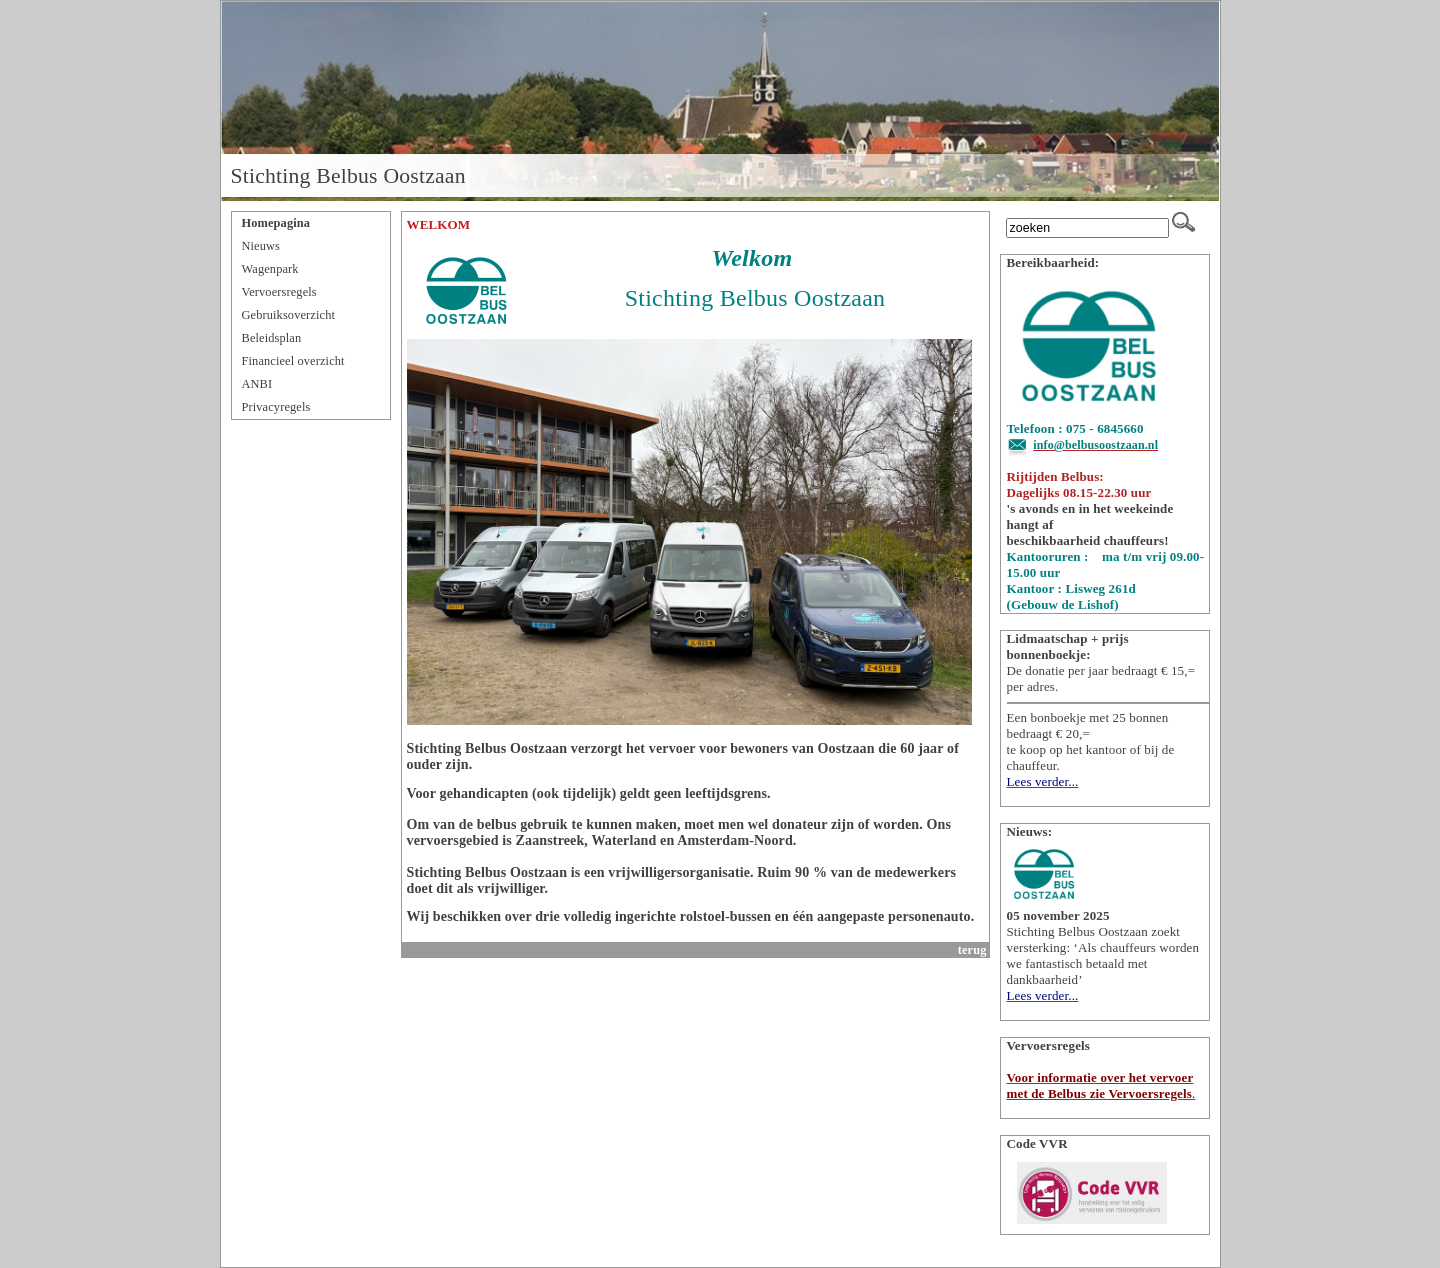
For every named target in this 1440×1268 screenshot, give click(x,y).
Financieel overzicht (293, 361)
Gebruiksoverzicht (289, 315)
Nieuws (261, 246)
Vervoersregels (279, 292)
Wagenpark (270, 269)
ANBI (257, 384)
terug (972, 950)
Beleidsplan (272, 338)
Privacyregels (276, 407)
